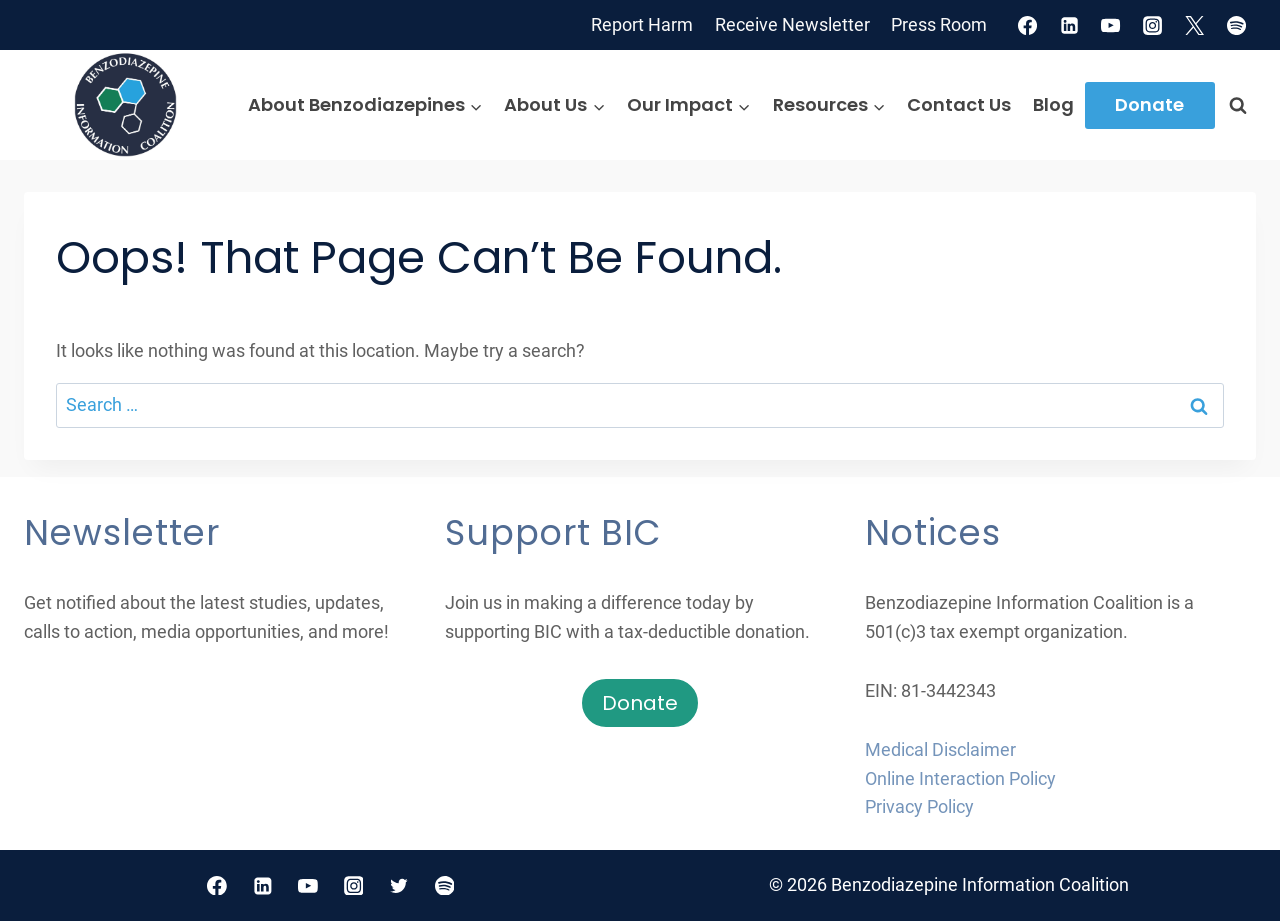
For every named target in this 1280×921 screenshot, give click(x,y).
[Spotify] (1237, 25)
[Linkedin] (1069, 25)
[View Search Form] (1238, 105)
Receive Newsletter (792, 24)
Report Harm (642, 24)
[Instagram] (1153, 25)
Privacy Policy (919, 806)
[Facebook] (1027, 25)
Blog (1053, 104)
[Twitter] (399, 886)
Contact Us (959, 104)
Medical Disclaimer (940, 749)
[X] (1195, 25)
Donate (1149, 104)
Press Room (939, 24)
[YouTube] (1111, 25)
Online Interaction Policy (960, 778)
